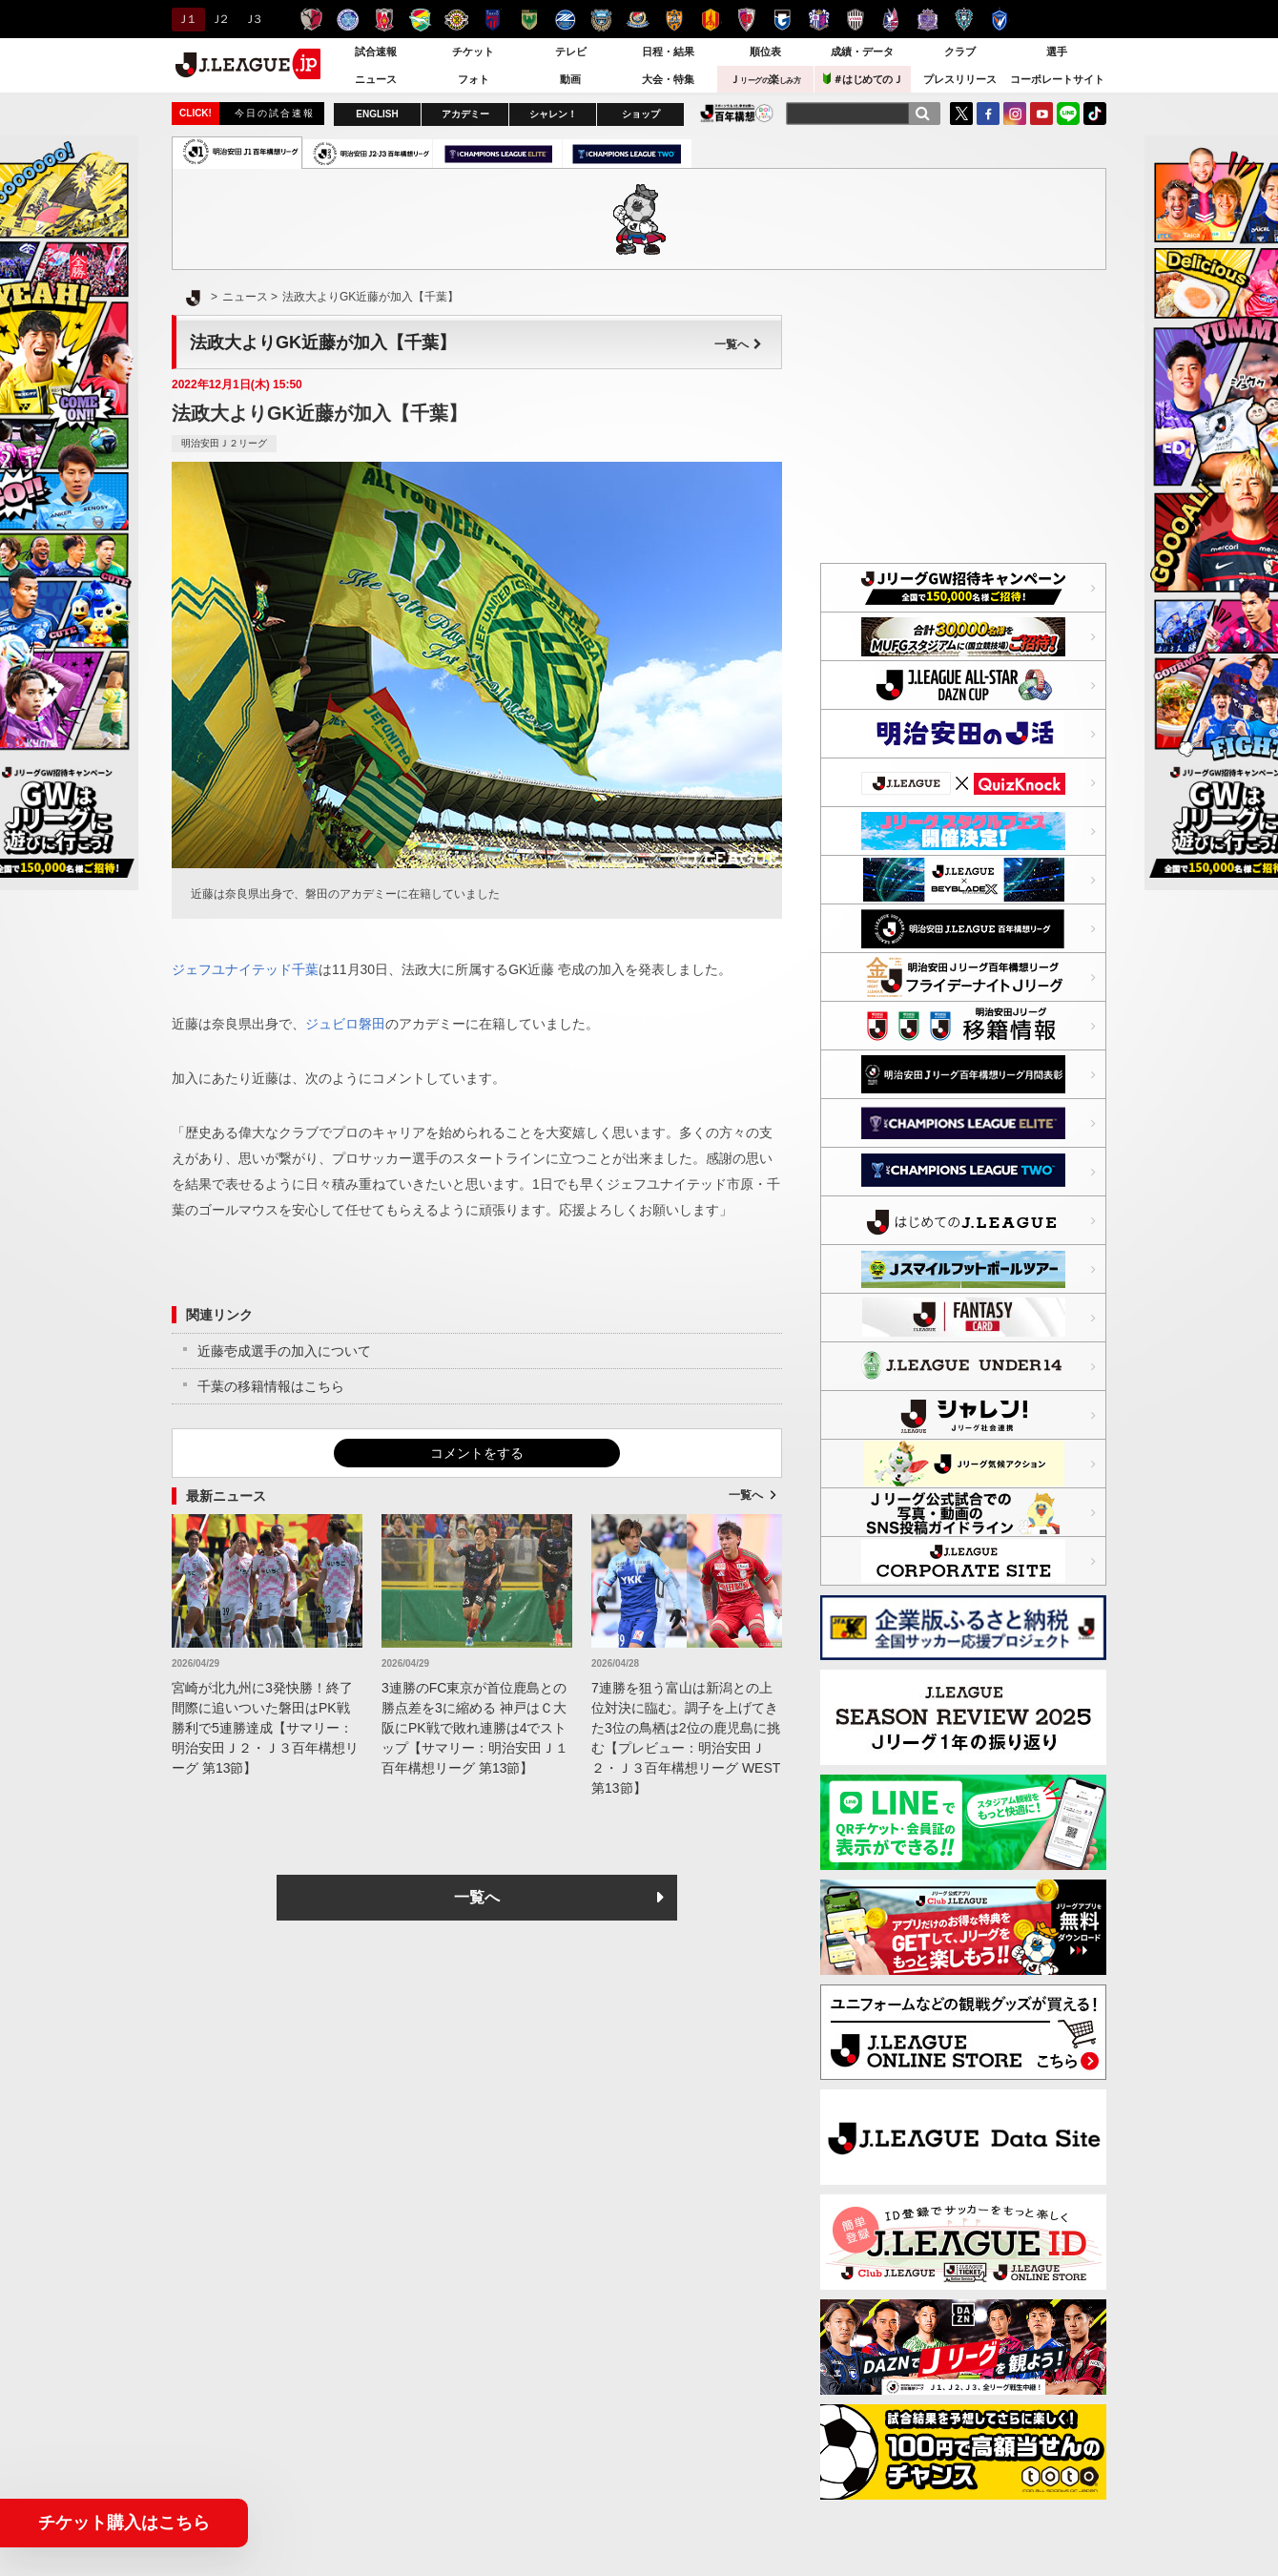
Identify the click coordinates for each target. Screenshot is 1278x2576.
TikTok (1094, 113)
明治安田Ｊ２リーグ (224, 443)
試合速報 (376, 51)
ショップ (641, 114)
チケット (473, 51)
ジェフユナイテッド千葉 (420, 19)
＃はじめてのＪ (863, 79)
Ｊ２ (219, 19)
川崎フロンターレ (601, 19)
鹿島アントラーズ (311, 19)
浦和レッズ (384, 19)
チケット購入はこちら (124, 2522)
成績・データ (862, 51)
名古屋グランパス (710, 19)
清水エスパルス (674, 19)
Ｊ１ (185, 19)
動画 (570, 79)
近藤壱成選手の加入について (284, 1351)
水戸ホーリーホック (348, 19)
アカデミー (465, 114)
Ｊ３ (252, 19)
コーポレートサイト (1057, 79)
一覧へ (738, 344)
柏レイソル (456, 19)
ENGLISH (377, 114)
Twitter (961, 113)
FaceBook (988, 113)
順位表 (765, 51)
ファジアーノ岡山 (891, 19)
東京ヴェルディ (529, 19)
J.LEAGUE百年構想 (736, 113)
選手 (1056, 51)
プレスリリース (960, 79)
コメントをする (477, 1453)
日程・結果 (668, 51)
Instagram (1014, 113)
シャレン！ (553, 114)
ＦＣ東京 (493, 19)
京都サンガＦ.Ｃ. (746, 19)
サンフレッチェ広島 (927, 19)
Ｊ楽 (765, 79)
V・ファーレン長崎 (1000, 19)
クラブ (960, 51)
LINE (1068, 113)
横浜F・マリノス (637, 19)
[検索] (922, 113)
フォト (473, 79)
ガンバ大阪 (782, 19)
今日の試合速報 (275, 113)
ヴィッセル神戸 (855, 19)
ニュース (376, 79)
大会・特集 (668, 79)
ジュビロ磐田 (345, 1023)
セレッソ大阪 (819, 19)
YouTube (1041, 113)
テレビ (571, 51)
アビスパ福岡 (964, 19)
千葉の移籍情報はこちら (270, 1386)
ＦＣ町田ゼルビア (565, 19)
